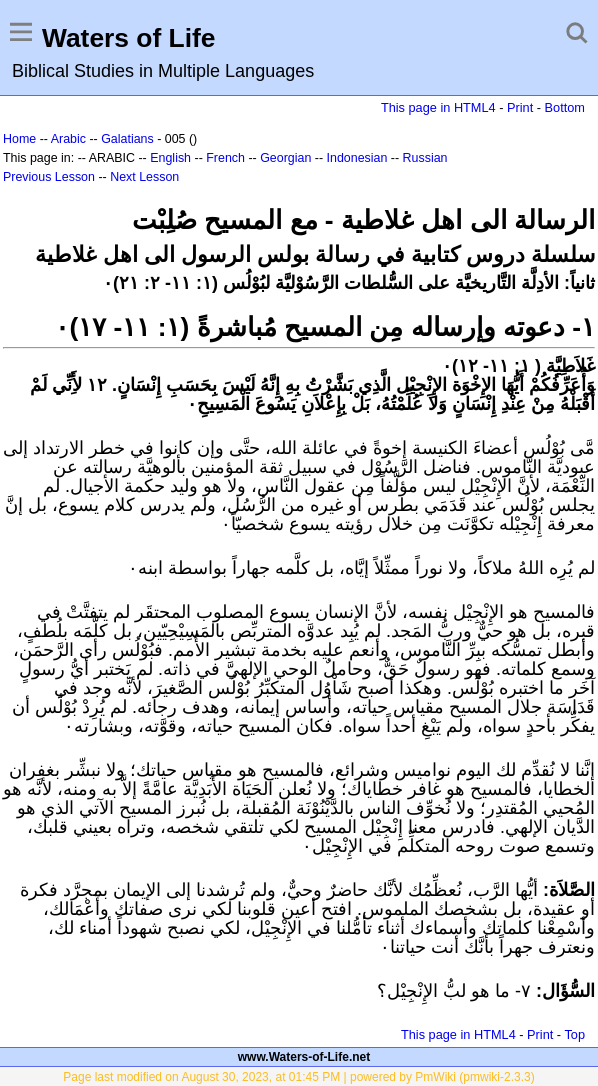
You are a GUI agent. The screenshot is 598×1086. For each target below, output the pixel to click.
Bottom (565, 107)
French (225, 158)
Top (574, 1034)
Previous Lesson (49, 177)
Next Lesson (144, 177)
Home (19, 139)
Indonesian (357, 158)
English (170, 158)
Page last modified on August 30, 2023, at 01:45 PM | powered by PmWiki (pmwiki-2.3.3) (298, 1077)
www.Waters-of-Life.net (304, 1057)
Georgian (285, 158)
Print (520, 107)
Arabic (68, 139)
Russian (425, 158)
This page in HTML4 (438, 107)
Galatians (127, 139)
